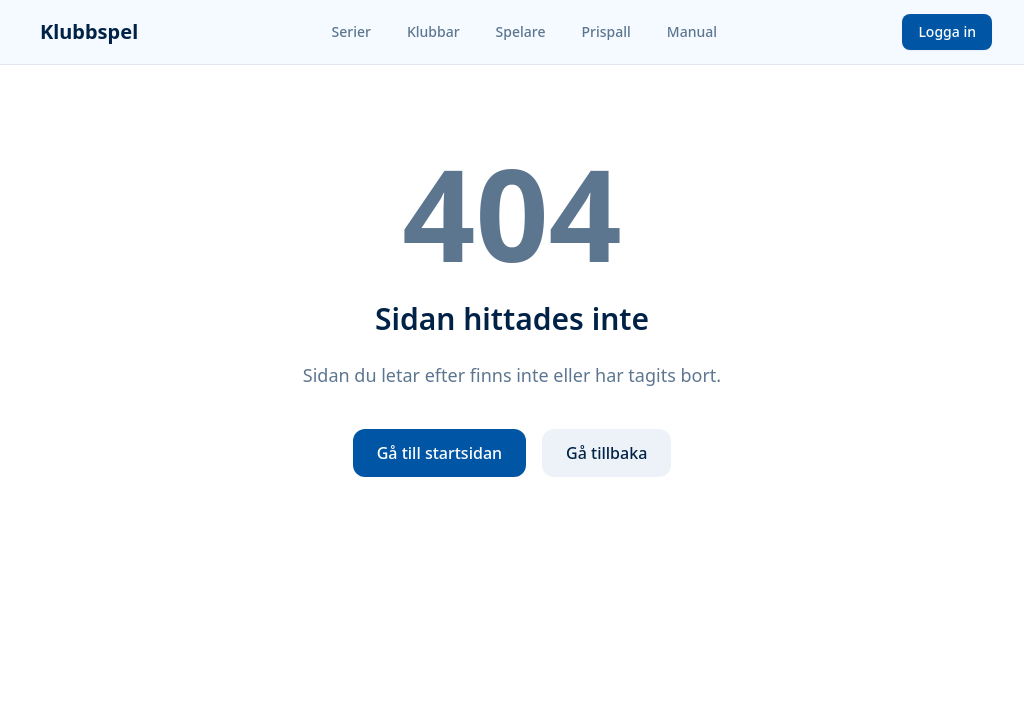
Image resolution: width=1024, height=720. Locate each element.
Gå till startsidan (439, 453)
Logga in (947, 31)
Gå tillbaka (606, 453)
